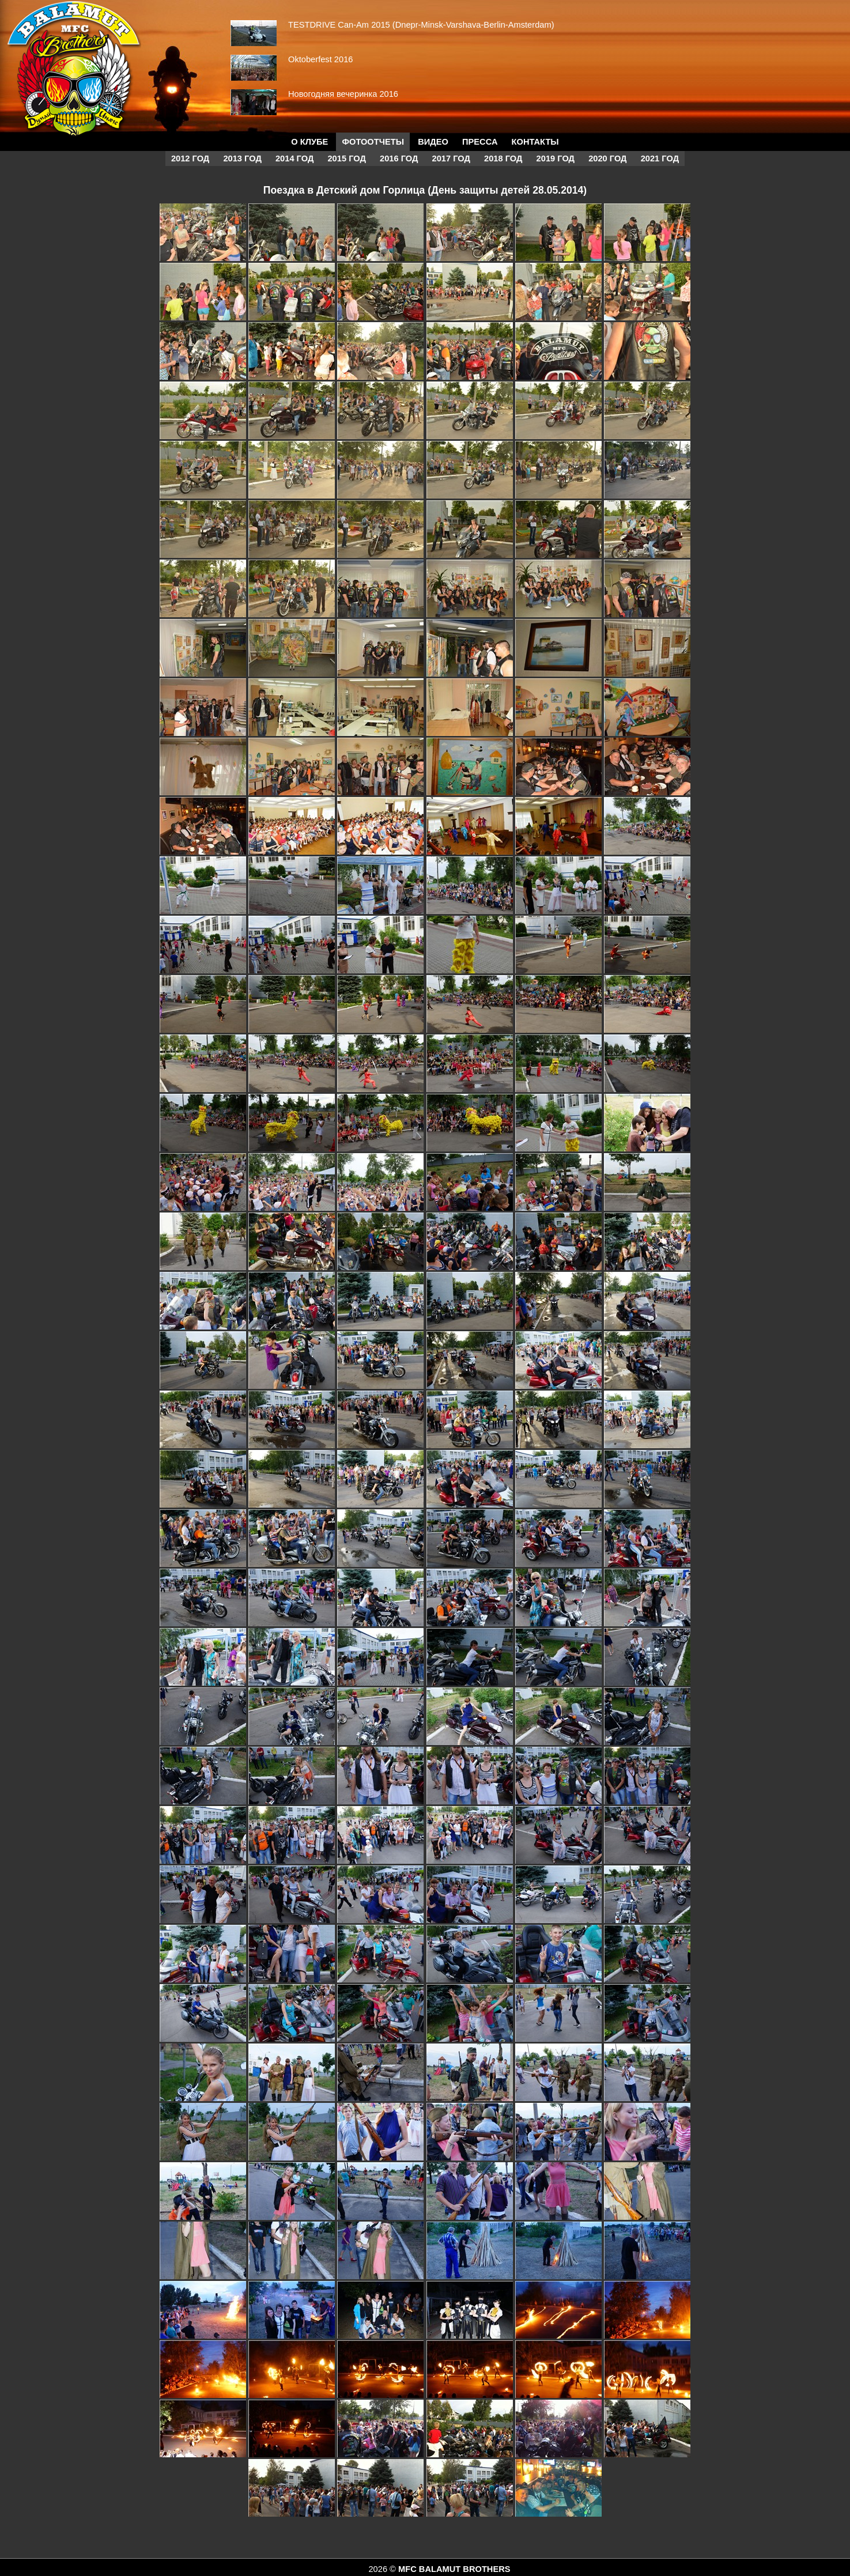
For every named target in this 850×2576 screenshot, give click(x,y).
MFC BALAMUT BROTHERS (454, 2569)
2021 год (660, 158)
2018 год (503, 158)
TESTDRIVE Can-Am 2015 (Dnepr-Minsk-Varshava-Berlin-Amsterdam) (421, 24)
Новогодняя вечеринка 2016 (343, 94)
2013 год (242, 158)
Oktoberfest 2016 (320, 59)
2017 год (451, 158)
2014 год (294, 158)
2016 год (399, 158)
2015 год (346, 158)
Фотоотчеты (373, 141)
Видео (433, 141)
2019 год (556, 158)
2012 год (190, 158)
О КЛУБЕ (309, 141)
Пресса (479, 141)
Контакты (535, 141)
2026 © (383, 2569)
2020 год (607, 158)
